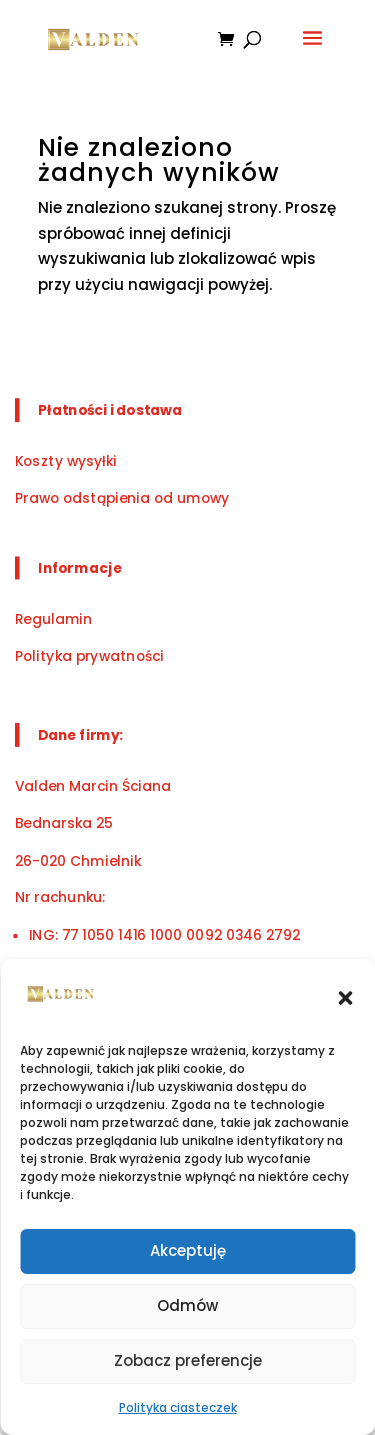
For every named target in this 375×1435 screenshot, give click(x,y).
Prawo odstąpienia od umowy (122, 497)
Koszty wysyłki (66, 460)
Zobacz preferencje (188, 1360)
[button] (345, 998)
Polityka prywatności (89, 655)
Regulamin (53, 618)
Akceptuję (188, 1250)
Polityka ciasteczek (178, 1407)
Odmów (187, 1305)
